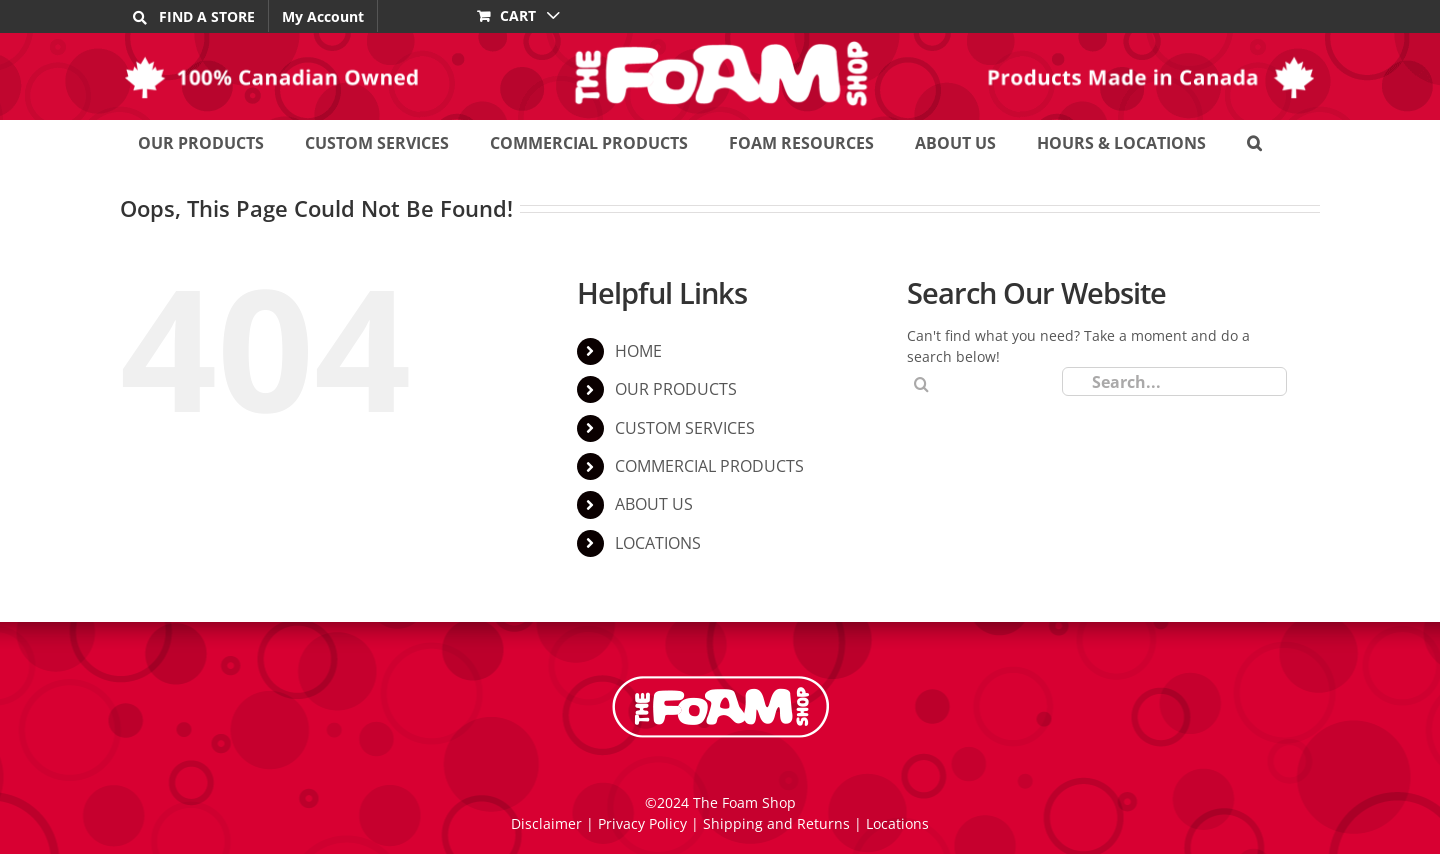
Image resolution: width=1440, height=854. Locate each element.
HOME (638, 351)
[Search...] (1174, 381)
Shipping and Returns (776, 823)
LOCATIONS (658, 543)
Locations (897, 823)
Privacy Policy (642, 823)
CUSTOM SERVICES (685, 428)
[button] (1254, 142)
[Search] (921, 384)
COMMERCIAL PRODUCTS (709, 466)
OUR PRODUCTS (676, 389)
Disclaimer (546, 823)
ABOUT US (654, 504)
